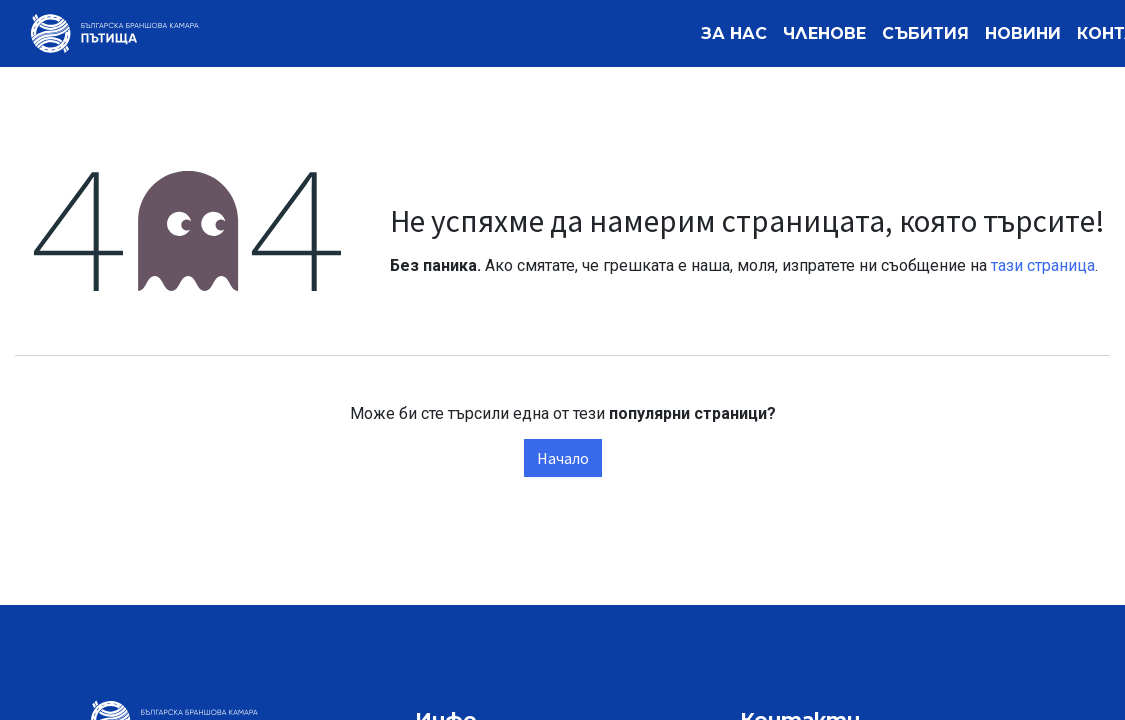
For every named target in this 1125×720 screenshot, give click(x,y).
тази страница (1043, 265)
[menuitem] (734, 33)
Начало (563, 458)
